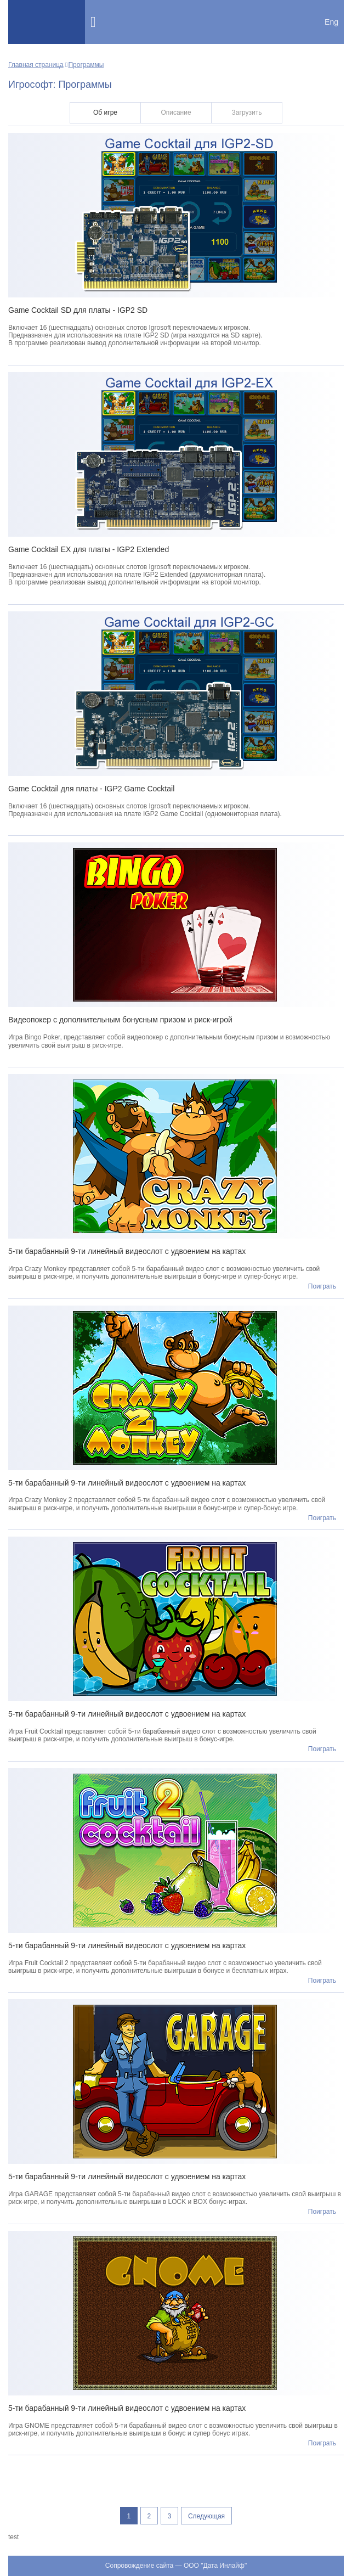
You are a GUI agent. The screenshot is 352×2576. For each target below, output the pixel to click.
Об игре (105, 112)
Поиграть (322, 1286)
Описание (176, 112)
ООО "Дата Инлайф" (215, 2565)
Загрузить (247, 112)
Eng (331, 22)
